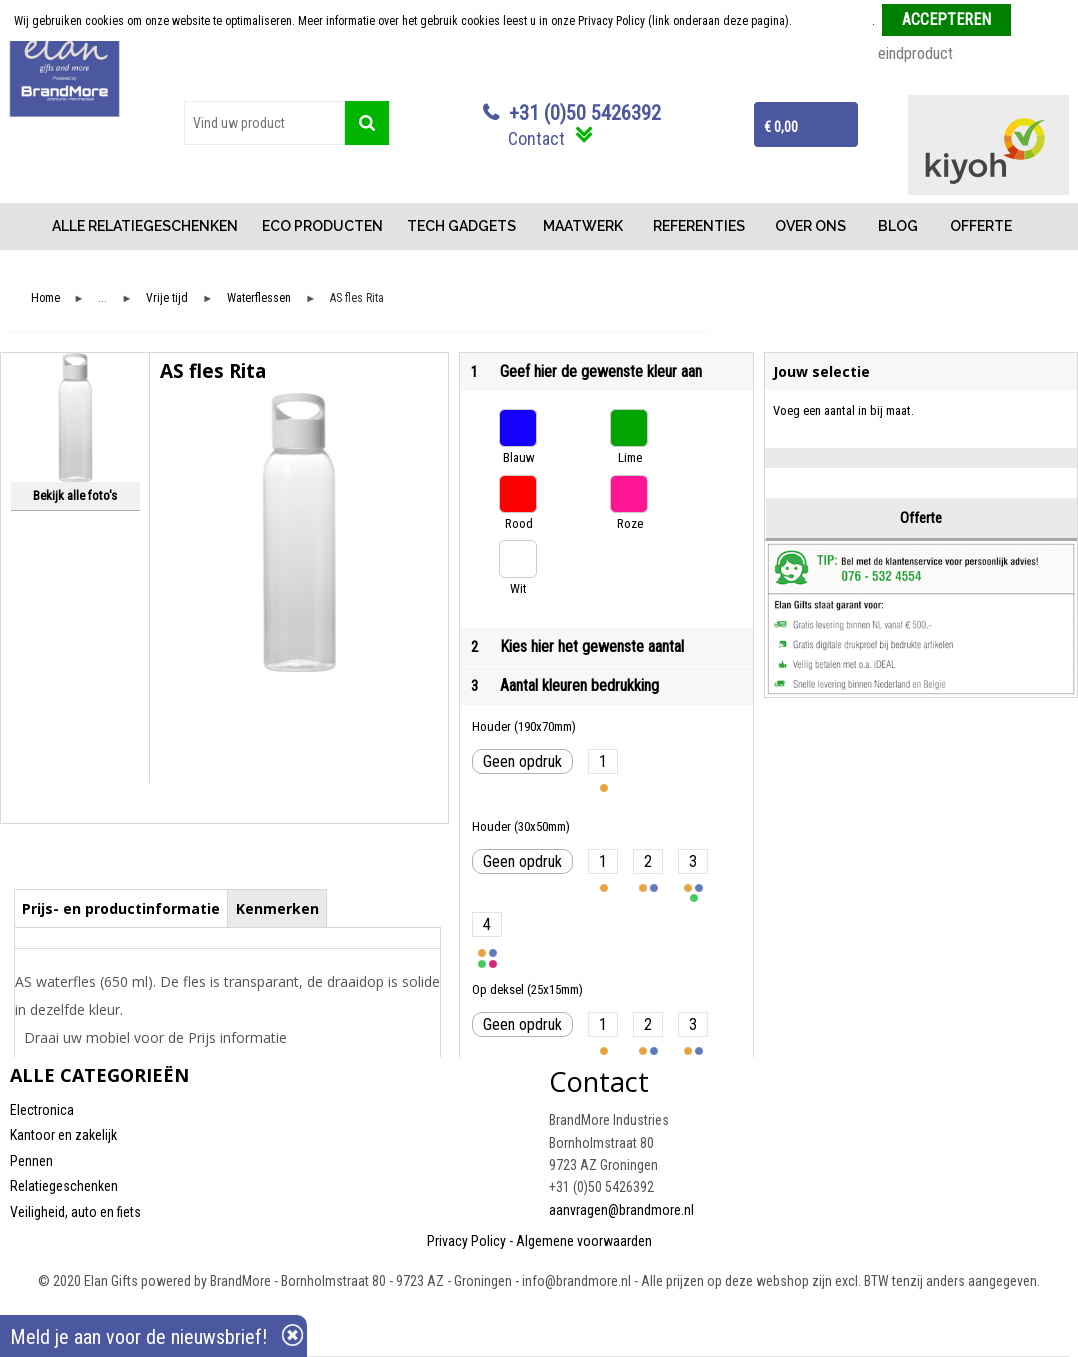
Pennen (31, 1161)
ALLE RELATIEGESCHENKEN (145, 226)
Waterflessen (259, 298)
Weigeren (1041, 21)
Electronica (42, 1110)
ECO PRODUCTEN (322, 226)
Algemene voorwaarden (584, 1241)
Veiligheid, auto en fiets (75, 1212)
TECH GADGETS (461, 226)
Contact (536, 138)
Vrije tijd (167, 298)
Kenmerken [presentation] (277, 908)
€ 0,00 (781, 127)
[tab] (121, 908)
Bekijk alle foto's (75, 495)
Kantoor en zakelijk (63, 1135)
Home (25, 226)
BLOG (898, 226)
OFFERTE (981, 226)
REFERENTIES (699, 226)
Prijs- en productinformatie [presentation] (121, 908)
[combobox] (264, 123)
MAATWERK (583, 226)
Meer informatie (833, 21)
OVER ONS (810, 226)
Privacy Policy (466, 1241)
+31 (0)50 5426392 (585, 113)
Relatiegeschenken (64, 1186)
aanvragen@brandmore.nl (621, 1210)
